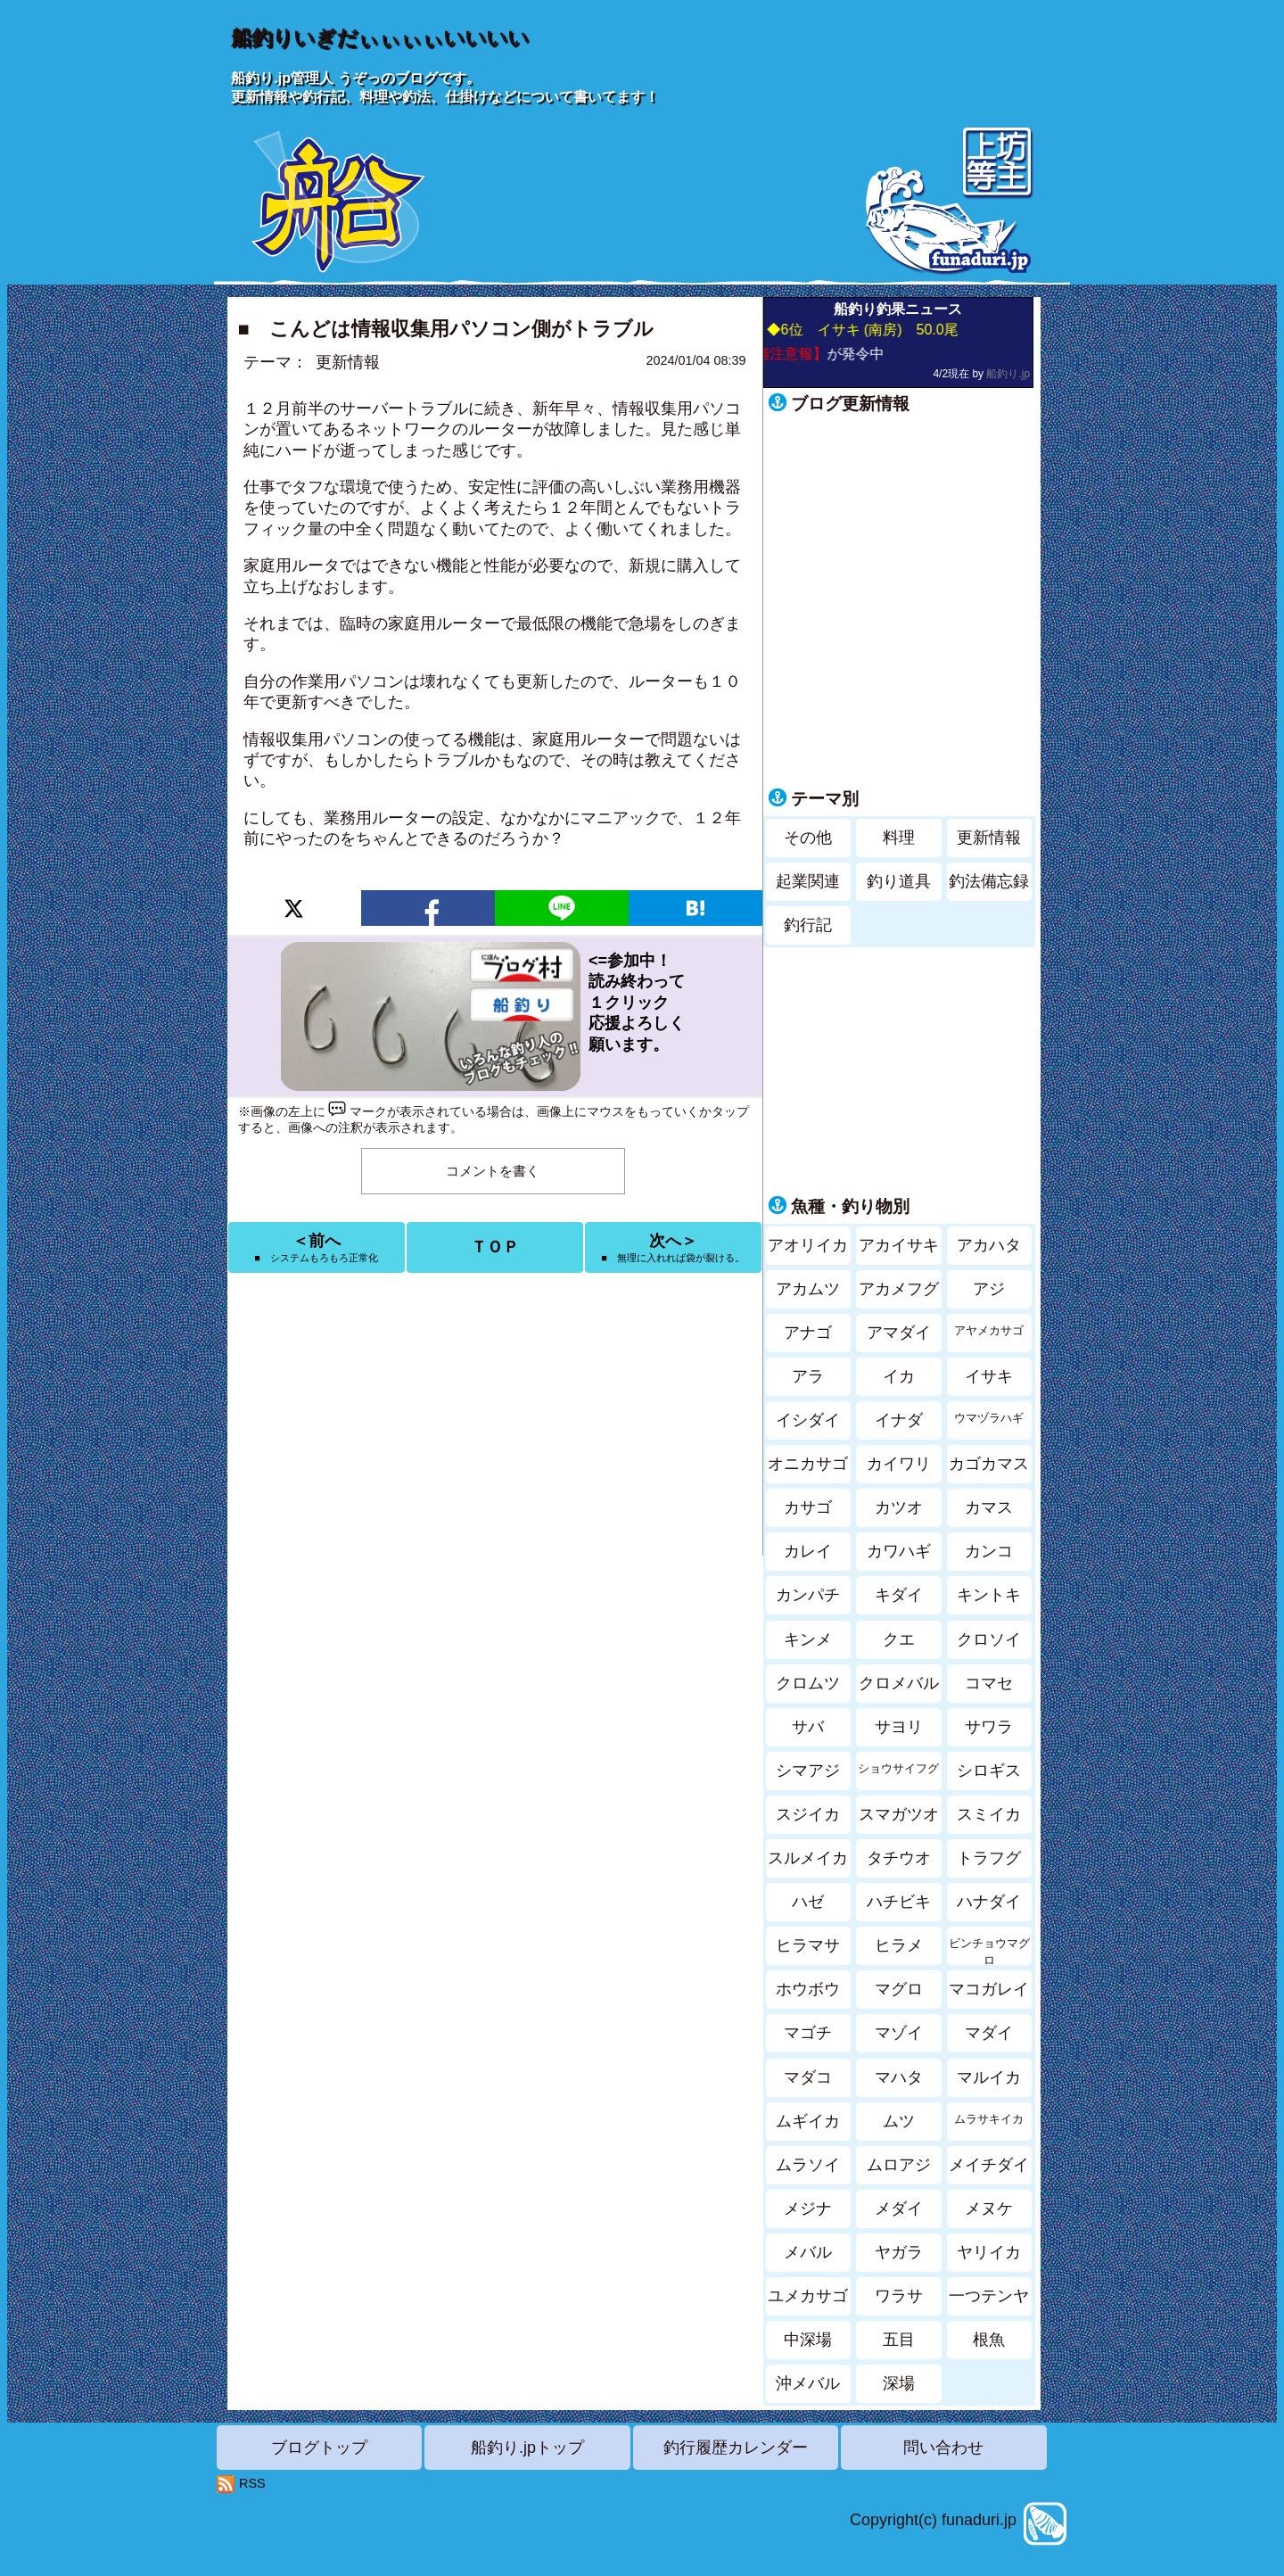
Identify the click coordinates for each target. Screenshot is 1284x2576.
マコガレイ (989, 1989)
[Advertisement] (495, 1415)
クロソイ (989, 1639)
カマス (989, 1507)
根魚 (989, 2340)
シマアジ (808, 1770)
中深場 (808, 2340)
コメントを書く (492, 1170)
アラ (808, 1376)
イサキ (989, 1376)
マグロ (899, 1989)
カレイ (808, 1551)
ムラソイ (808, 2165)
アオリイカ (808, 1245)
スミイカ (989, 1814)
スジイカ (808, 1814)
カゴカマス (989, 1464)
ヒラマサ (808, 1945)
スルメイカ (808, 1858)
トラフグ (989, 1858)
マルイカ (989, 2077)
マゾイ (899, 2033)
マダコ (808, 2077)
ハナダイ (989, 1902)
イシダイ (808, 1420)
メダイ (899, 2208)
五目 (899, 2340)
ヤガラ (899, 2252)
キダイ (899, 1595)
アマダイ (899, 1333)
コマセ (989, 1683)
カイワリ (899, 1464)
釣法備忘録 (989, 881)
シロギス (989, 1770)
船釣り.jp (1008, 373)
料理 (899, 837)
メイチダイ (989, 2165)
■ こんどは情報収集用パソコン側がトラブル (446, 329)
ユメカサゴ (808, 2296)
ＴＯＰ (495, 1247)
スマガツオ (899, 1814)
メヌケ (989, 2208)
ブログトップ (319, 2447)
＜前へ (316, 1247)
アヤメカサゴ (989, 1331)
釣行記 (808, 925)
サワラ (989, 1727)
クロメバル (899, 1683)
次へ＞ (673, 1247)
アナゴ (808, 1333)
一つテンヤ (989, 2296)
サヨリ (899, 1727)
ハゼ (808, 1902)
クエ (899, 1639)
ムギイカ (808, 2121)
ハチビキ (899, 1902)
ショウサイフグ (898, 1769)
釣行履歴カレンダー (735, 2447)
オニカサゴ (808, 1464)
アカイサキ (899, 1245)
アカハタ (989, 1245)
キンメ (808, 1639)
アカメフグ (899, 1289)
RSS (252, 2483)
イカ (899, 1376)
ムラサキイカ (989, 2119)
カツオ (899, 1507)
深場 (899, 2383)
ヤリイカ (989, 2252)
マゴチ (808, 2033)
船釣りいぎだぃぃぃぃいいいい (380, 37)
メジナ (808, 2208)
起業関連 (808, 881)
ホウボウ (808, 1989)
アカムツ (808, 1289)
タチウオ (899, 1858)
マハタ (899, 2077)
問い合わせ (943, 2447)
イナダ (899, 1420)
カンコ (989, 1551)
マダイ (989, 2033)
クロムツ (808, 1683)
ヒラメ (899, 1945)
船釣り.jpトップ (527, 2447)
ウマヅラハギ (989, 1418)
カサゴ (808, 1507)
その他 (808, 837)
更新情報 (348, 362)
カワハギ (899, 1551)
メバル (808, 2252)
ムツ (899, 2121)
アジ (989, 1289)
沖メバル (808, 2383)
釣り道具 (899, 881)
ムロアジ (899, 2165)
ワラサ (899, 2296)
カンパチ (808, 1595)
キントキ (989, 1595)
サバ (808, 1727)
